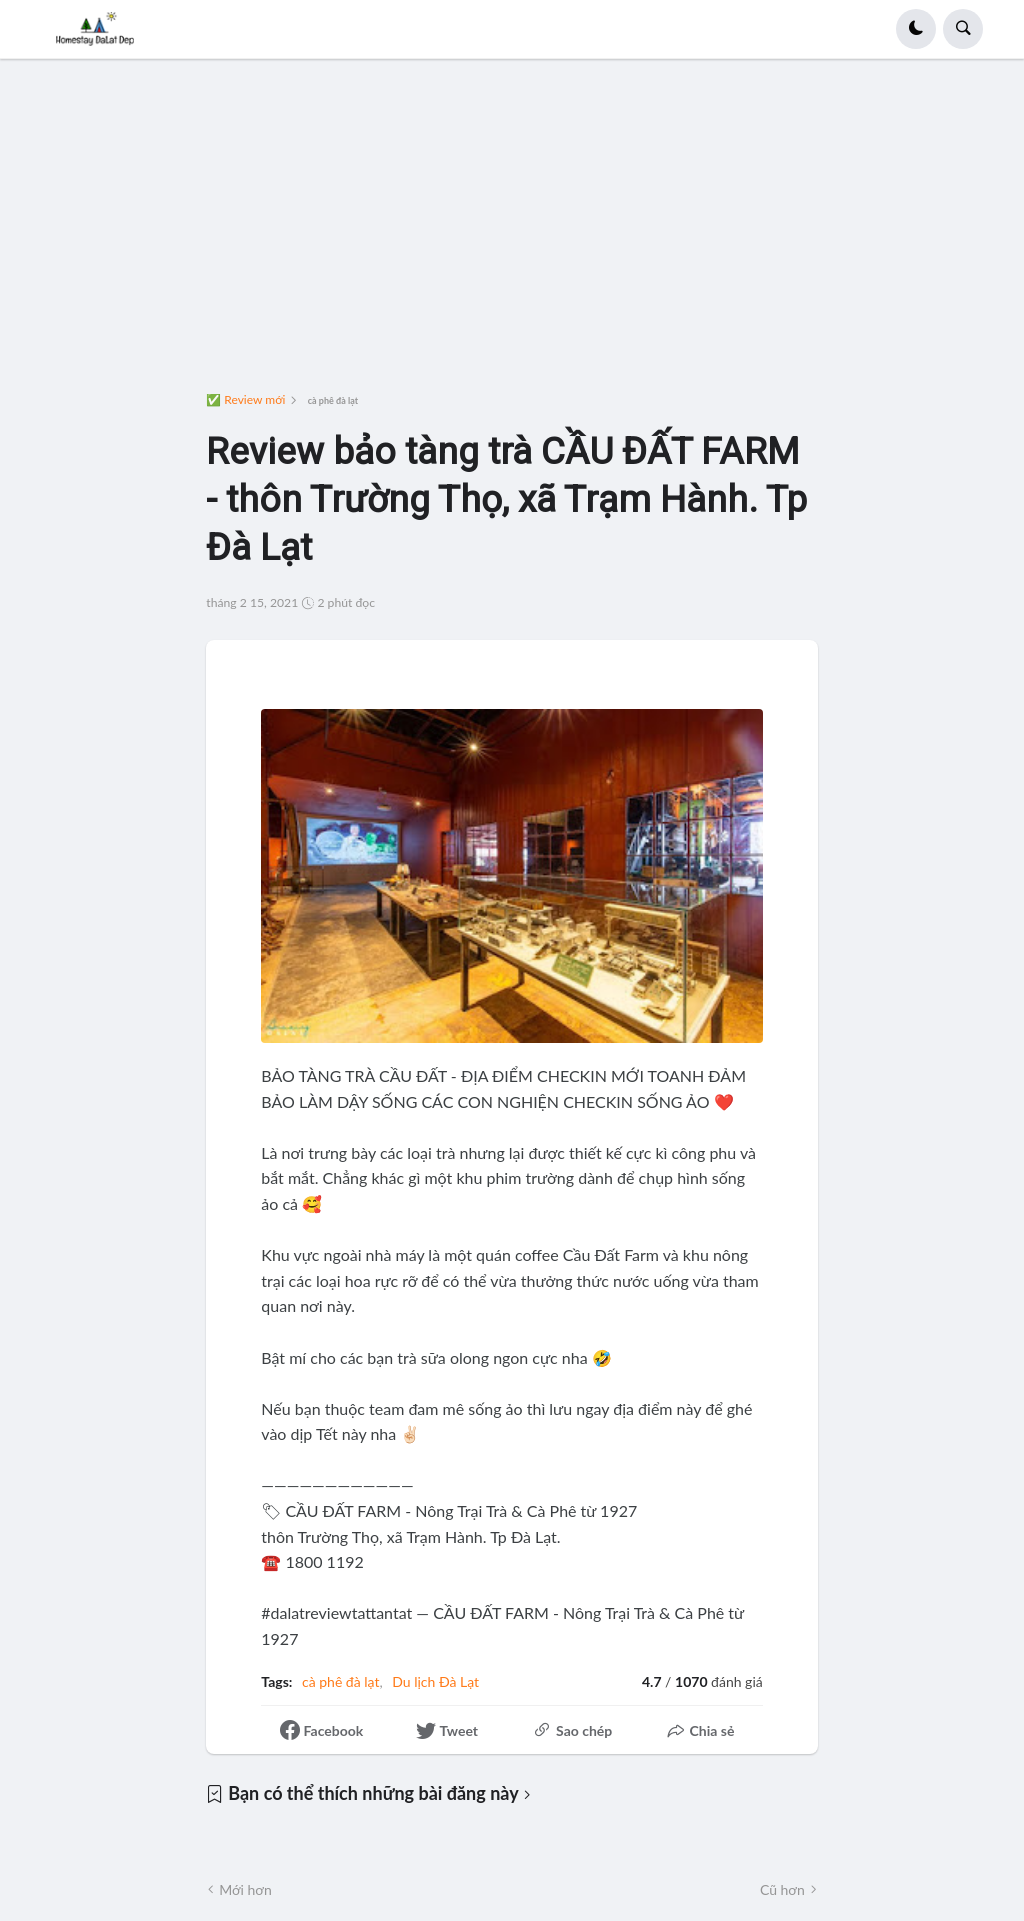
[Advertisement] (512, 233)
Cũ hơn (782, 1889)
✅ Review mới (245, 400)
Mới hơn (245, 1889)
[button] (916, 29)
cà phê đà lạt (333, 400)
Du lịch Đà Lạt (435, 1681)
